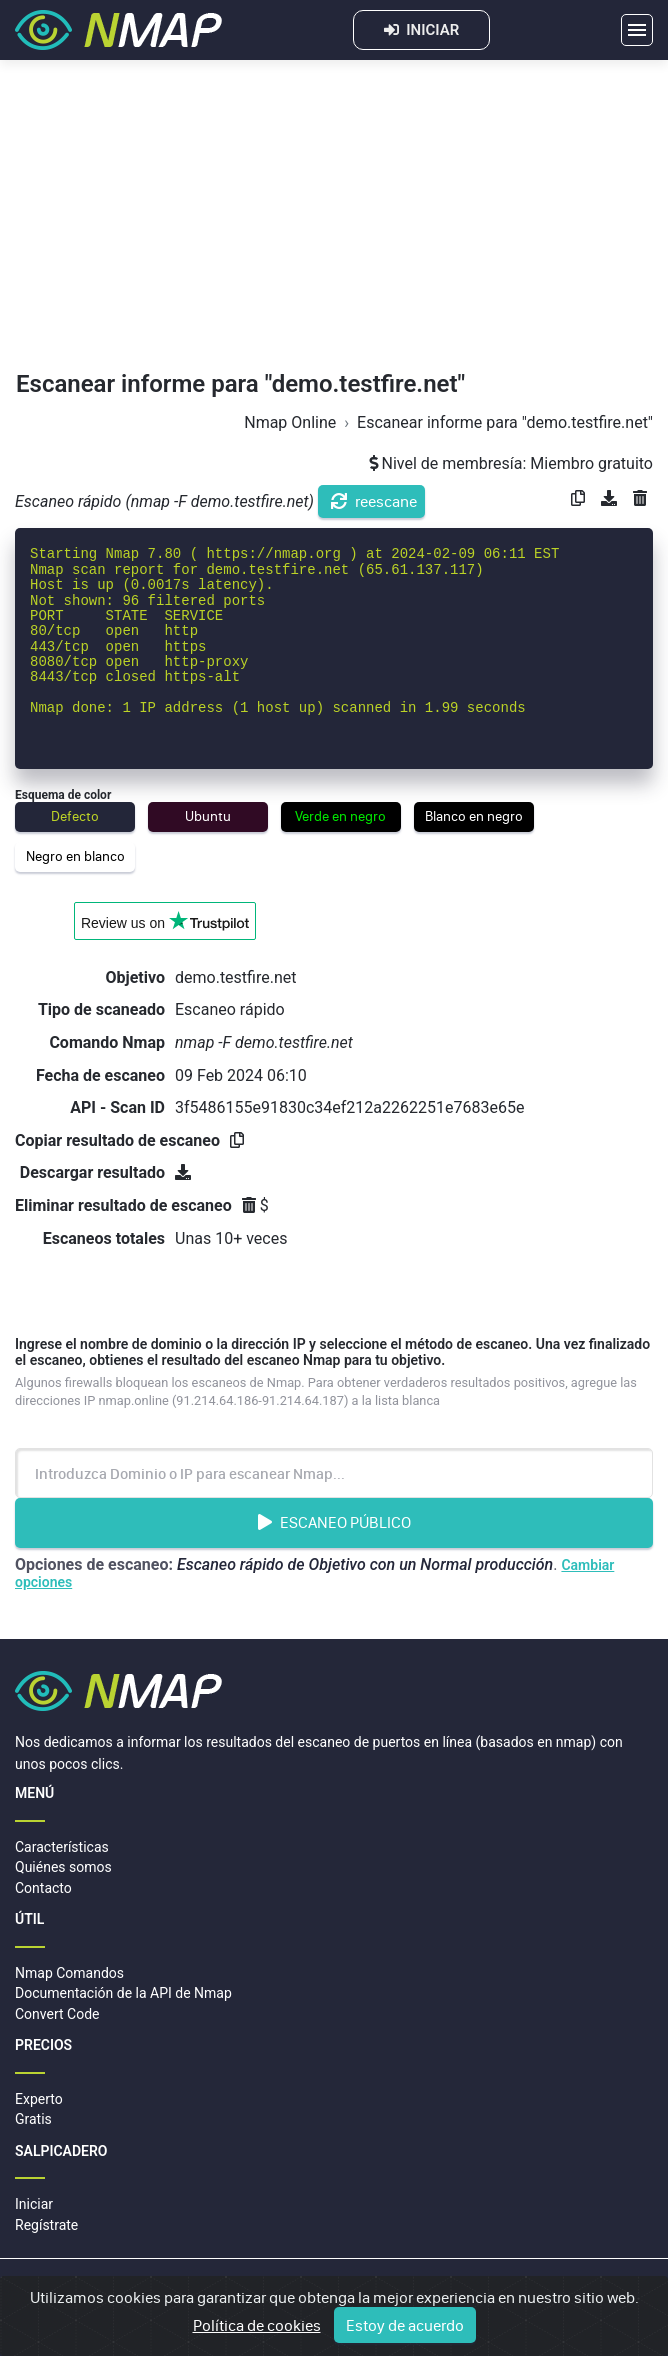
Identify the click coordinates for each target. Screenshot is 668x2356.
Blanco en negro (474, 816)
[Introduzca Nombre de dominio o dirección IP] (334, 1473)
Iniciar (34, 2204)
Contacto (43, 1888)
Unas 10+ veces (231, 1238)
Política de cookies (257, 2326)
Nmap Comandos (69, 1973)
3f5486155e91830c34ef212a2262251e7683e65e (349, 1107)
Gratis (33, 2119)
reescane (374, 501)
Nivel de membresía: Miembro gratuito (511, 463)
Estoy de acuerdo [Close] (405, 2326)
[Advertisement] (334, 220)
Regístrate (46, 2225)
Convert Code (57, 2014)
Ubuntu (208, 816)
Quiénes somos (63, 1867)
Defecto (75, 816)
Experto (39, 2099)
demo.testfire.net (236, 977)
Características (62, 1847)
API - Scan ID (117, 1107)
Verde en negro (340, 816)
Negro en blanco (75, 856)
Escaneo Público (334, 1522)
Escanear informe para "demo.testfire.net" (505, 422)
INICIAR (422, 30)
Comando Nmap (107, 1042)
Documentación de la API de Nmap (123, 1993)
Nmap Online (290, 422)
